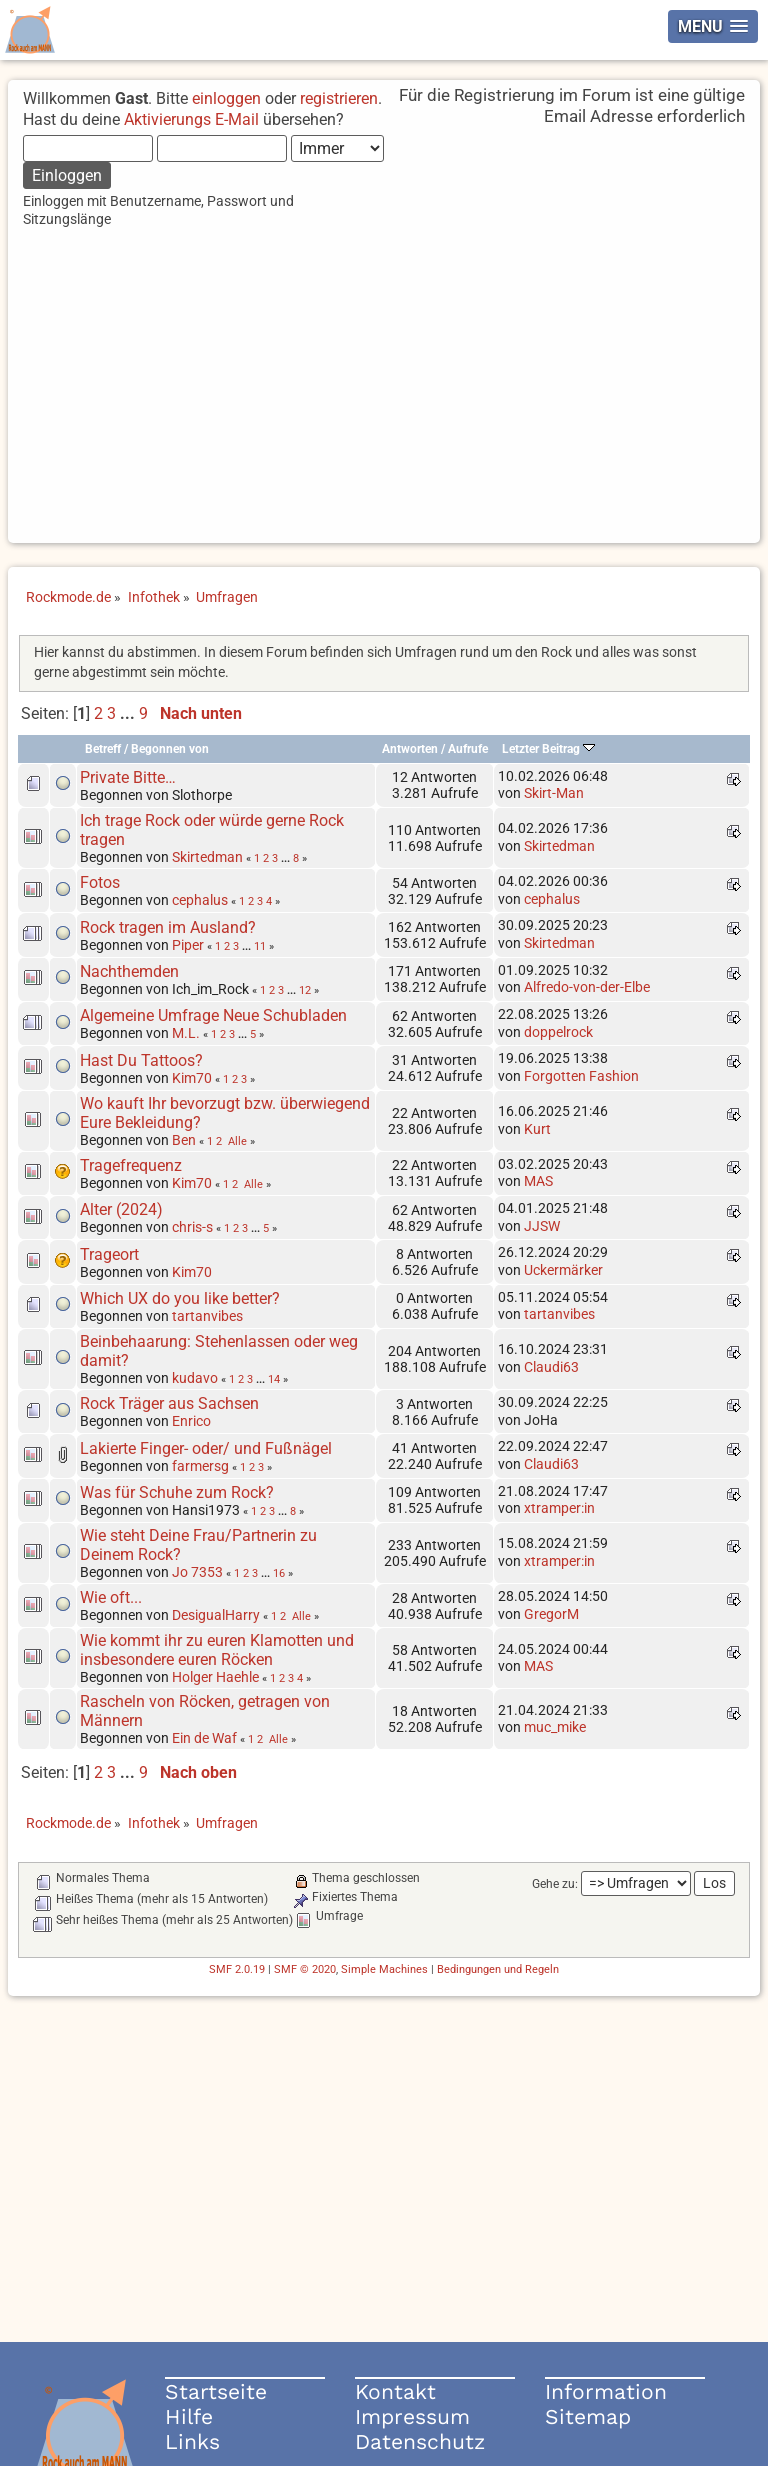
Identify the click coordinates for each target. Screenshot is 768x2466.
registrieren (339, 98)
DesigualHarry (216, 1615)
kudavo (195, 1378)
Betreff (103, 749)
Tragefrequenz (131, 1165)
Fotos (100, 882)
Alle (237, 1141)
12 (305, 990)
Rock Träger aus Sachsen (169, 1403)
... (129, 713)
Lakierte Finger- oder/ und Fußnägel (206, 1448)
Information (606, 2391)
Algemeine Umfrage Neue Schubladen (213, 1015)
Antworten (410, 749)
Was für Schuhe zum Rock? (177, 1492)
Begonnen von (170, 749)
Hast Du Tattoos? (141, 1060)
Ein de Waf (204, 1738)
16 (279, 1573)
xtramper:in (559, 1508)
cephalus (200, 900)
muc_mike (555, 1727)
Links (192, 2441)
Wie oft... (111, 1597)
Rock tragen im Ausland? (168, 927)
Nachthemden (129, 971)
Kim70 (192, 1078)
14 (274, 1379)
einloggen (226, 98)
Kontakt (395, 2391)
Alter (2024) (121, 1209)
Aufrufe (468, 749)
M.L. (186, 1033)
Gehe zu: (555, 1884)
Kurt (537, 1129)
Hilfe (189, 2416)
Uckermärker (563, 1270)
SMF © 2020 (305, 1969)
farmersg (200, 1466)
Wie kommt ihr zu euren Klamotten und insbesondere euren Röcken (217, 1650)
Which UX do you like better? (180, 1298)
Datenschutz (420, 2441)
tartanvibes (207, 1316)
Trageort (109, 1254)
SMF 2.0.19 (237, 1969)
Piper (188, 945)
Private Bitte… (128, 777)
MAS (538, 1181)
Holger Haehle (215, 1677)
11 (260, 946)
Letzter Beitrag (548, 749)
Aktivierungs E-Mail (191, 119)
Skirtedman (207, 857)
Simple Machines (384, 1969)
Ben (184, 1140)
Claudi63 (551, 1367)
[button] (713, 26)
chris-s (192, 1227)
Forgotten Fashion (581, 1076)
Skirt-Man (554, 793)
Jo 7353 (197, 1572)
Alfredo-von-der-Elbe (587, 987)
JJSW (542, 1226)
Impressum (412, 2416)
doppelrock (558, 1032)
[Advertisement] (384, 403)
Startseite (216, 2391)
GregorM (551, 1614)
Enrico (191, 1421)
